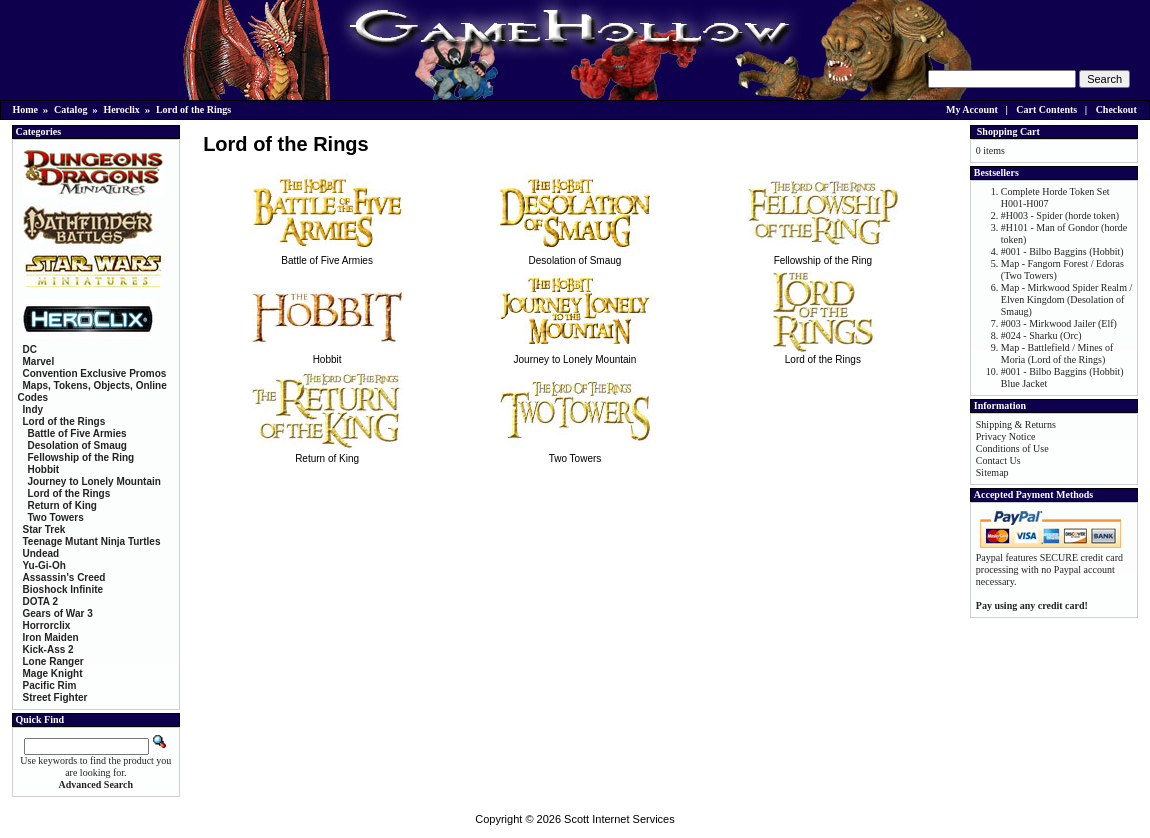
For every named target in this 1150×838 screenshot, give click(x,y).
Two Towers (575, 453)
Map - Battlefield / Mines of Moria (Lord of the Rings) (1057, 353)
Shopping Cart (1008, 131)
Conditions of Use (1012, 448)
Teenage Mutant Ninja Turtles (92, 541)
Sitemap (992, 472)
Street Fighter (55, 697)
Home (26, 109)
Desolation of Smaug (575, 255)
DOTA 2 (41, 601)
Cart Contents (1046, 109)
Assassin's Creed (64, 577)
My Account (972, 109)
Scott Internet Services (619, 819)
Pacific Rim (50, 685)
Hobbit (327, 354)
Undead (41, 553)
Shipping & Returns (1016, 424)
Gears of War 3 (58, 613)
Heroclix (121, 109)
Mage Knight (53, 673)
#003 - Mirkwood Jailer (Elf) (1059, 323)
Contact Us (998, 460)
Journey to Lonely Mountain (575, 354)
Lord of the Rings (193, 109)
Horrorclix (47, 625)
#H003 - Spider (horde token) (1060, 215)
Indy (33, 409)
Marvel (39, 361)
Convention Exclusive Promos (95, 373)
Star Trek (44, 529)
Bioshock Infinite (63, 589)
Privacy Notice (1006, 436)
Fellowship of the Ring (823, 255)
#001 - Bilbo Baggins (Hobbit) (1062, 251)
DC (30, 349)
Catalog (70, 109)
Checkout (1116, 109)
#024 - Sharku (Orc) (1041, 335)
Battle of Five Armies (327, 255)
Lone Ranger (53, 661)
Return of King (327, 453)
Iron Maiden (51, 637)
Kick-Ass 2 (48, 649)
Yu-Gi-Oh (44, 565)
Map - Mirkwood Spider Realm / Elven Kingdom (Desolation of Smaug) (1066, 299)
